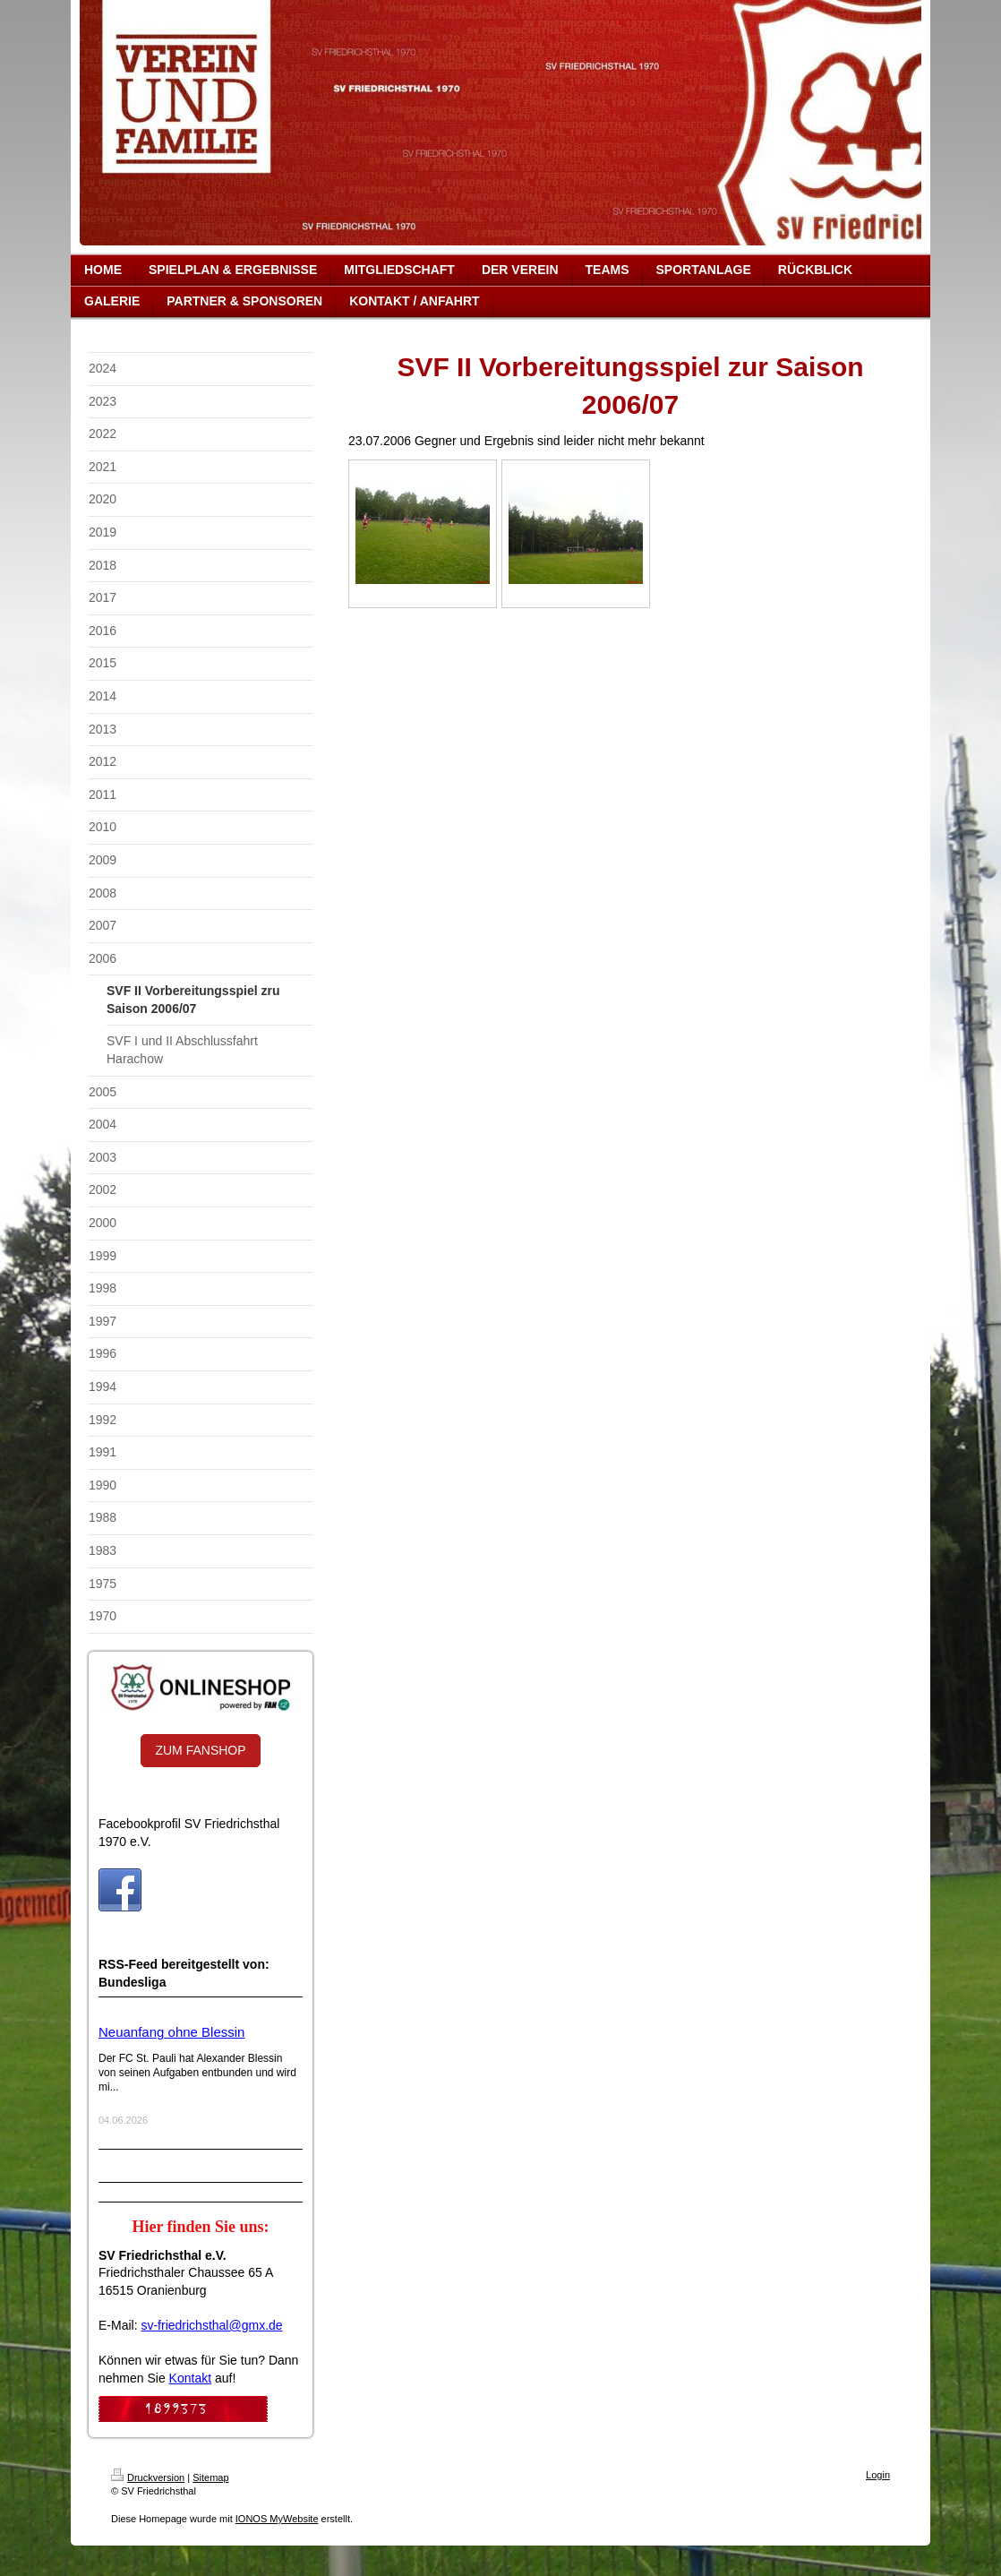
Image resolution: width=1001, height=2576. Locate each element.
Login (878, 2474)
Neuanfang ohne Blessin (171, 2031)
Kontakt (190, 2378)
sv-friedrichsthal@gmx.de (211, 2325)
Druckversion (147, 2477)
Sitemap (210, 2477)
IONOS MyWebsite (277, 2518)
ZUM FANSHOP (200, 1750)
